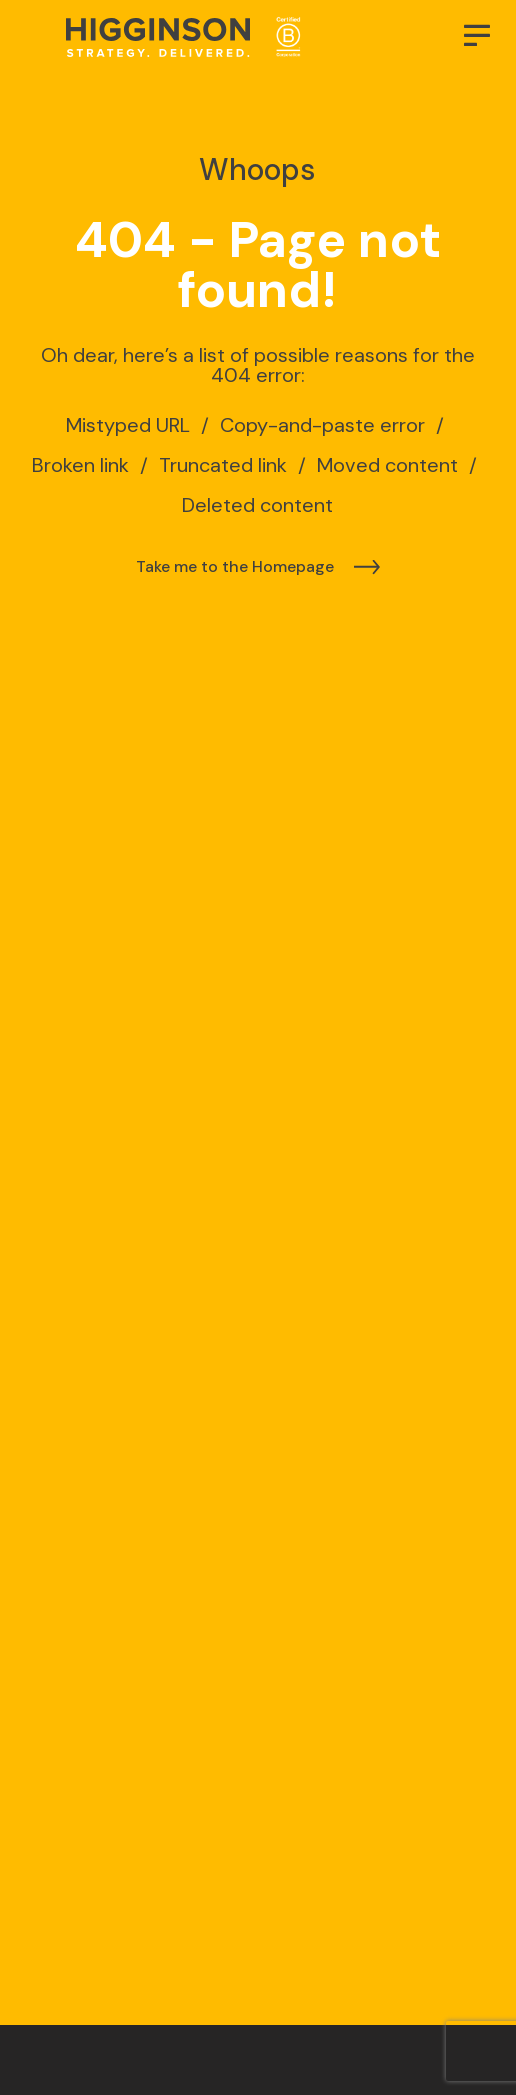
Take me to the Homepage (235, 567)
